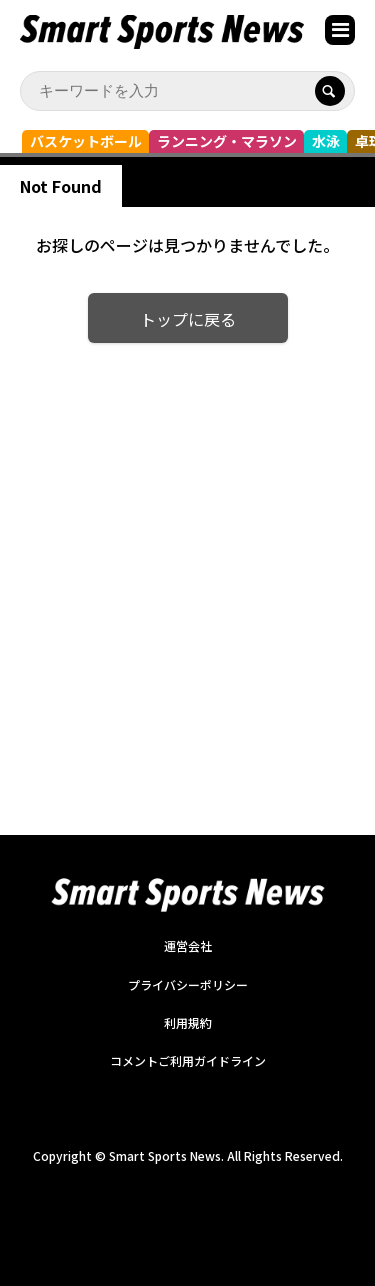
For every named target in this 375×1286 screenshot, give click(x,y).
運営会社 (188, 945)
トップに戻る (188, 319)
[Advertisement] (187, 562)
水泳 (326, 141)
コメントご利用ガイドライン (188, 1060)
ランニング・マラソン (227, 141)
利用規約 (188, 1022)
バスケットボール (86, 141)
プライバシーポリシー (188, 984)
